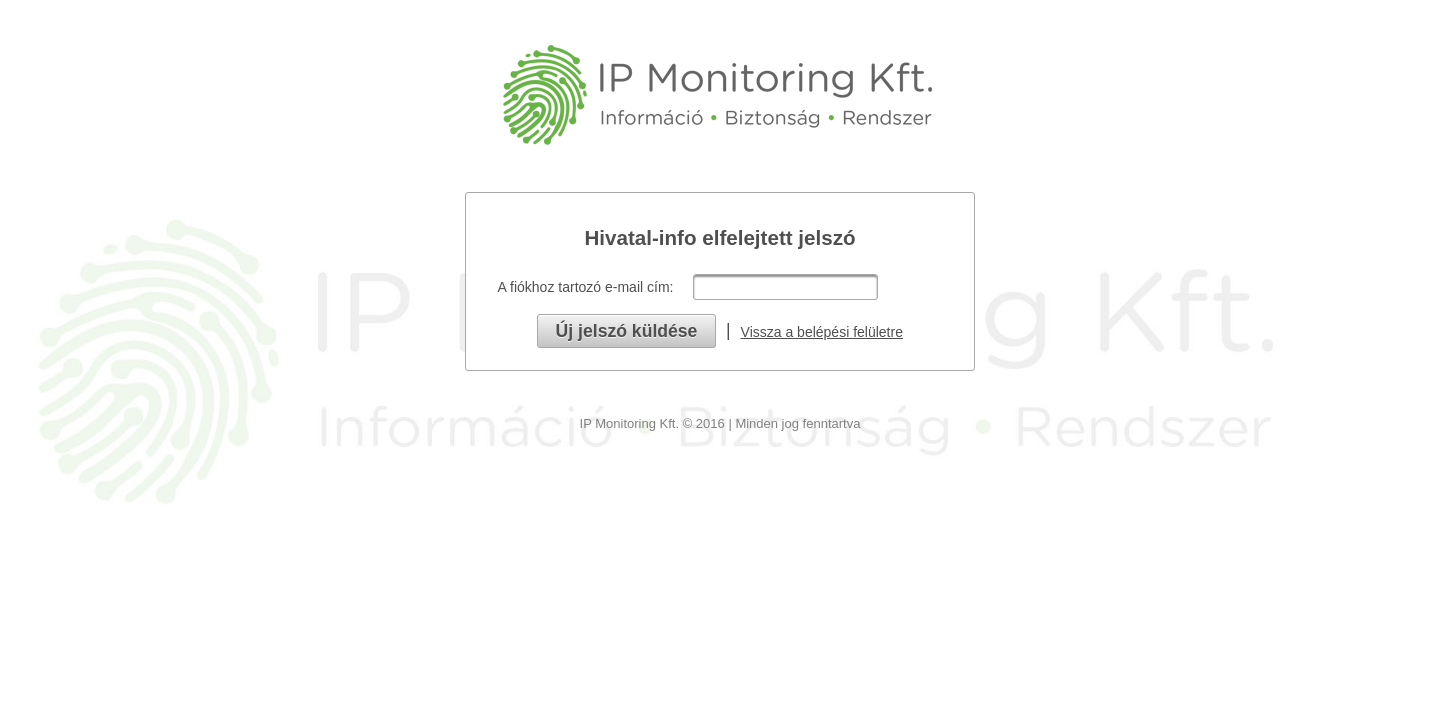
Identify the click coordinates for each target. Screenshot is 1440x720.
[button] (626, 331)
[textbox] (785, 287)
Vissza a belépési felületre (822, 332)
